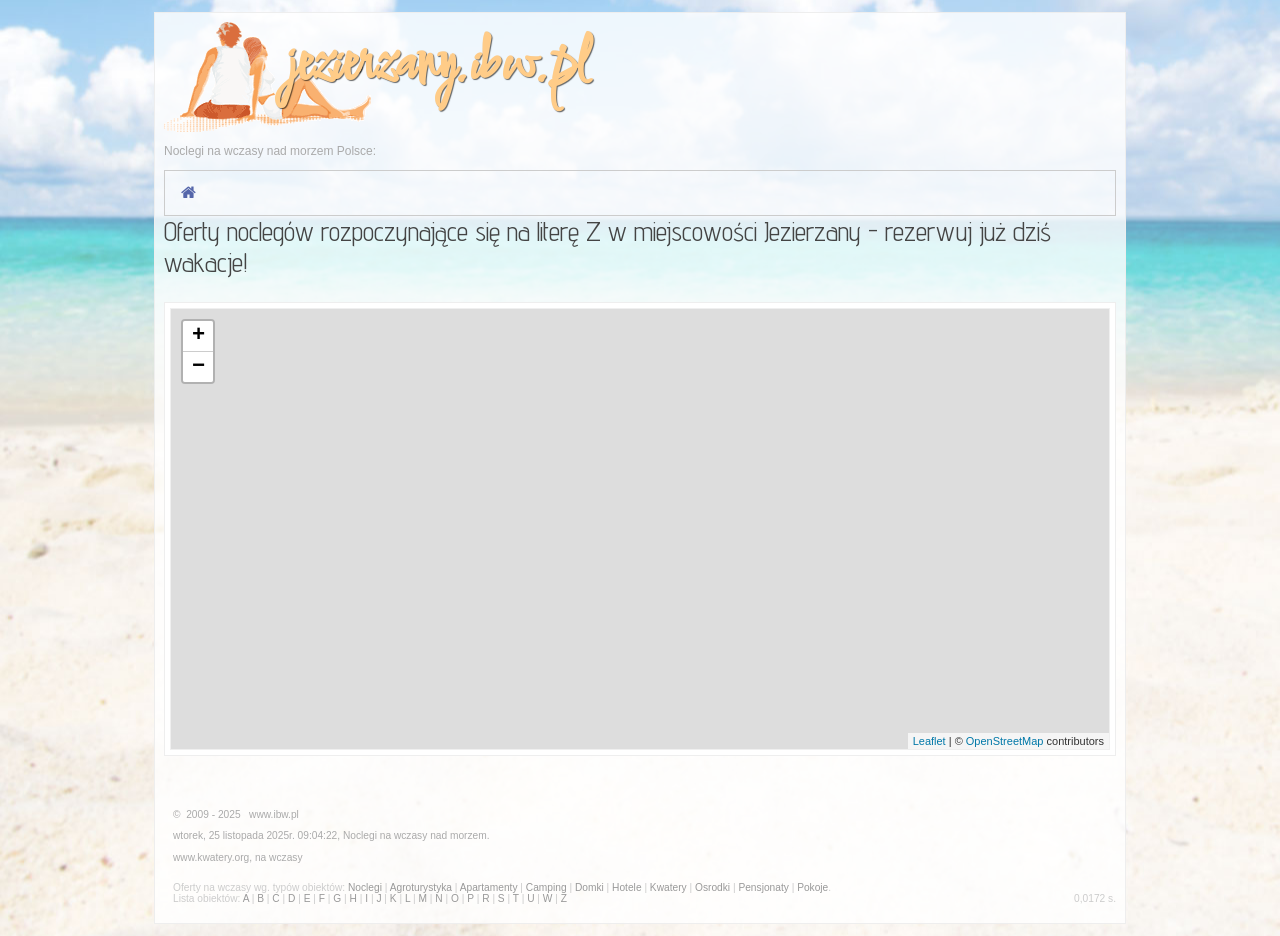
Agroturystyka (421, 887)
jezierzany (369, 66)
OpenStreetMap (1005, 741)
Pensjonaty (763, 887)
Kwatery (668, 887)
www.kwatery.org (211, 857)
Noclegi (360, 835)
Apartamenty (489, 887)
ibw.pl (528, 66)
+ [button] (198, 336)
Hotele (626, 887)
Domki (589, 887)
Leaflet (929, 741)
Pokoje (812, 887)
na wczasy (279, 857)
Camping (546, 887)
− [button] (198, 367)
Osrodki (712, 887)
